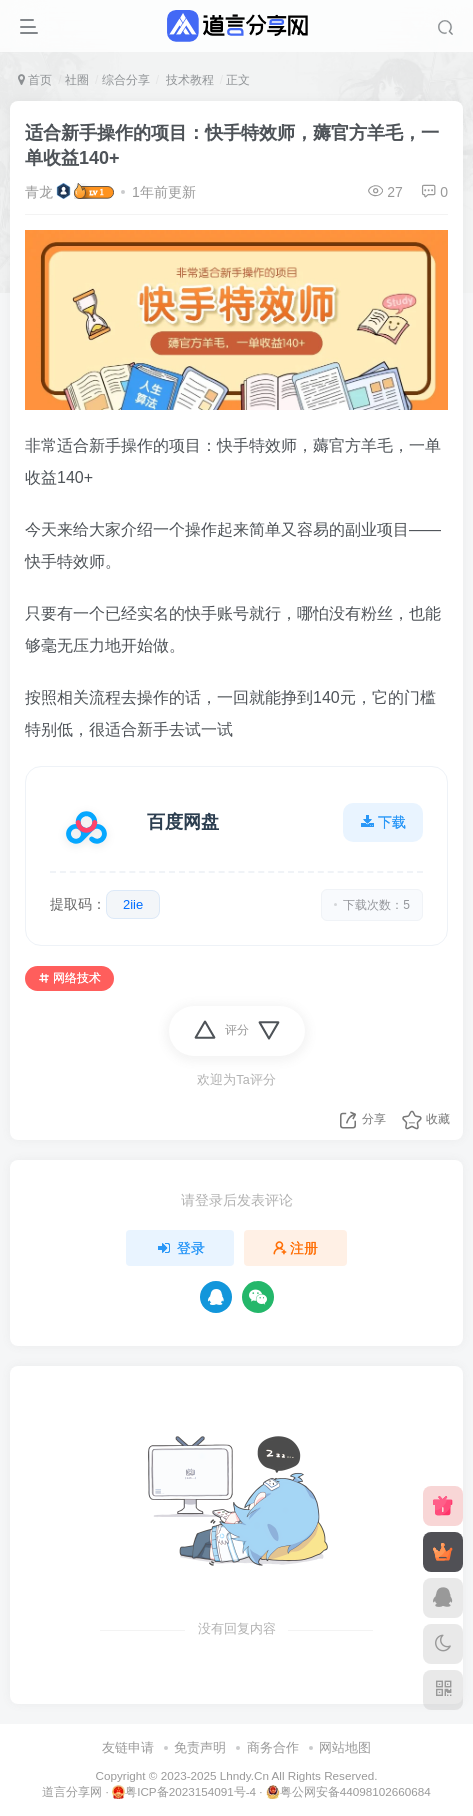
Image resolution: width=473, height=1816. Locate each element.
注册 (296, 1248)
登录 (180, 1248)
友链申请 (128, 1747)
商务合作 (273, 1747)
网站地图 (345, 1747)
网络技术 (69, 978)
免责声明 (200, 1747)
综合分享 (126, 80)
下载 (383, 822)
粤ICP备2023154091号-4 (184, 1792)
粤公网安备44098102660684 (348, 1792)
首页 (35, 80)
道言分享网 (72, 1791)
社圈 (77, 80)
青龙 (39, 192)
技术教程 (187, 80)
